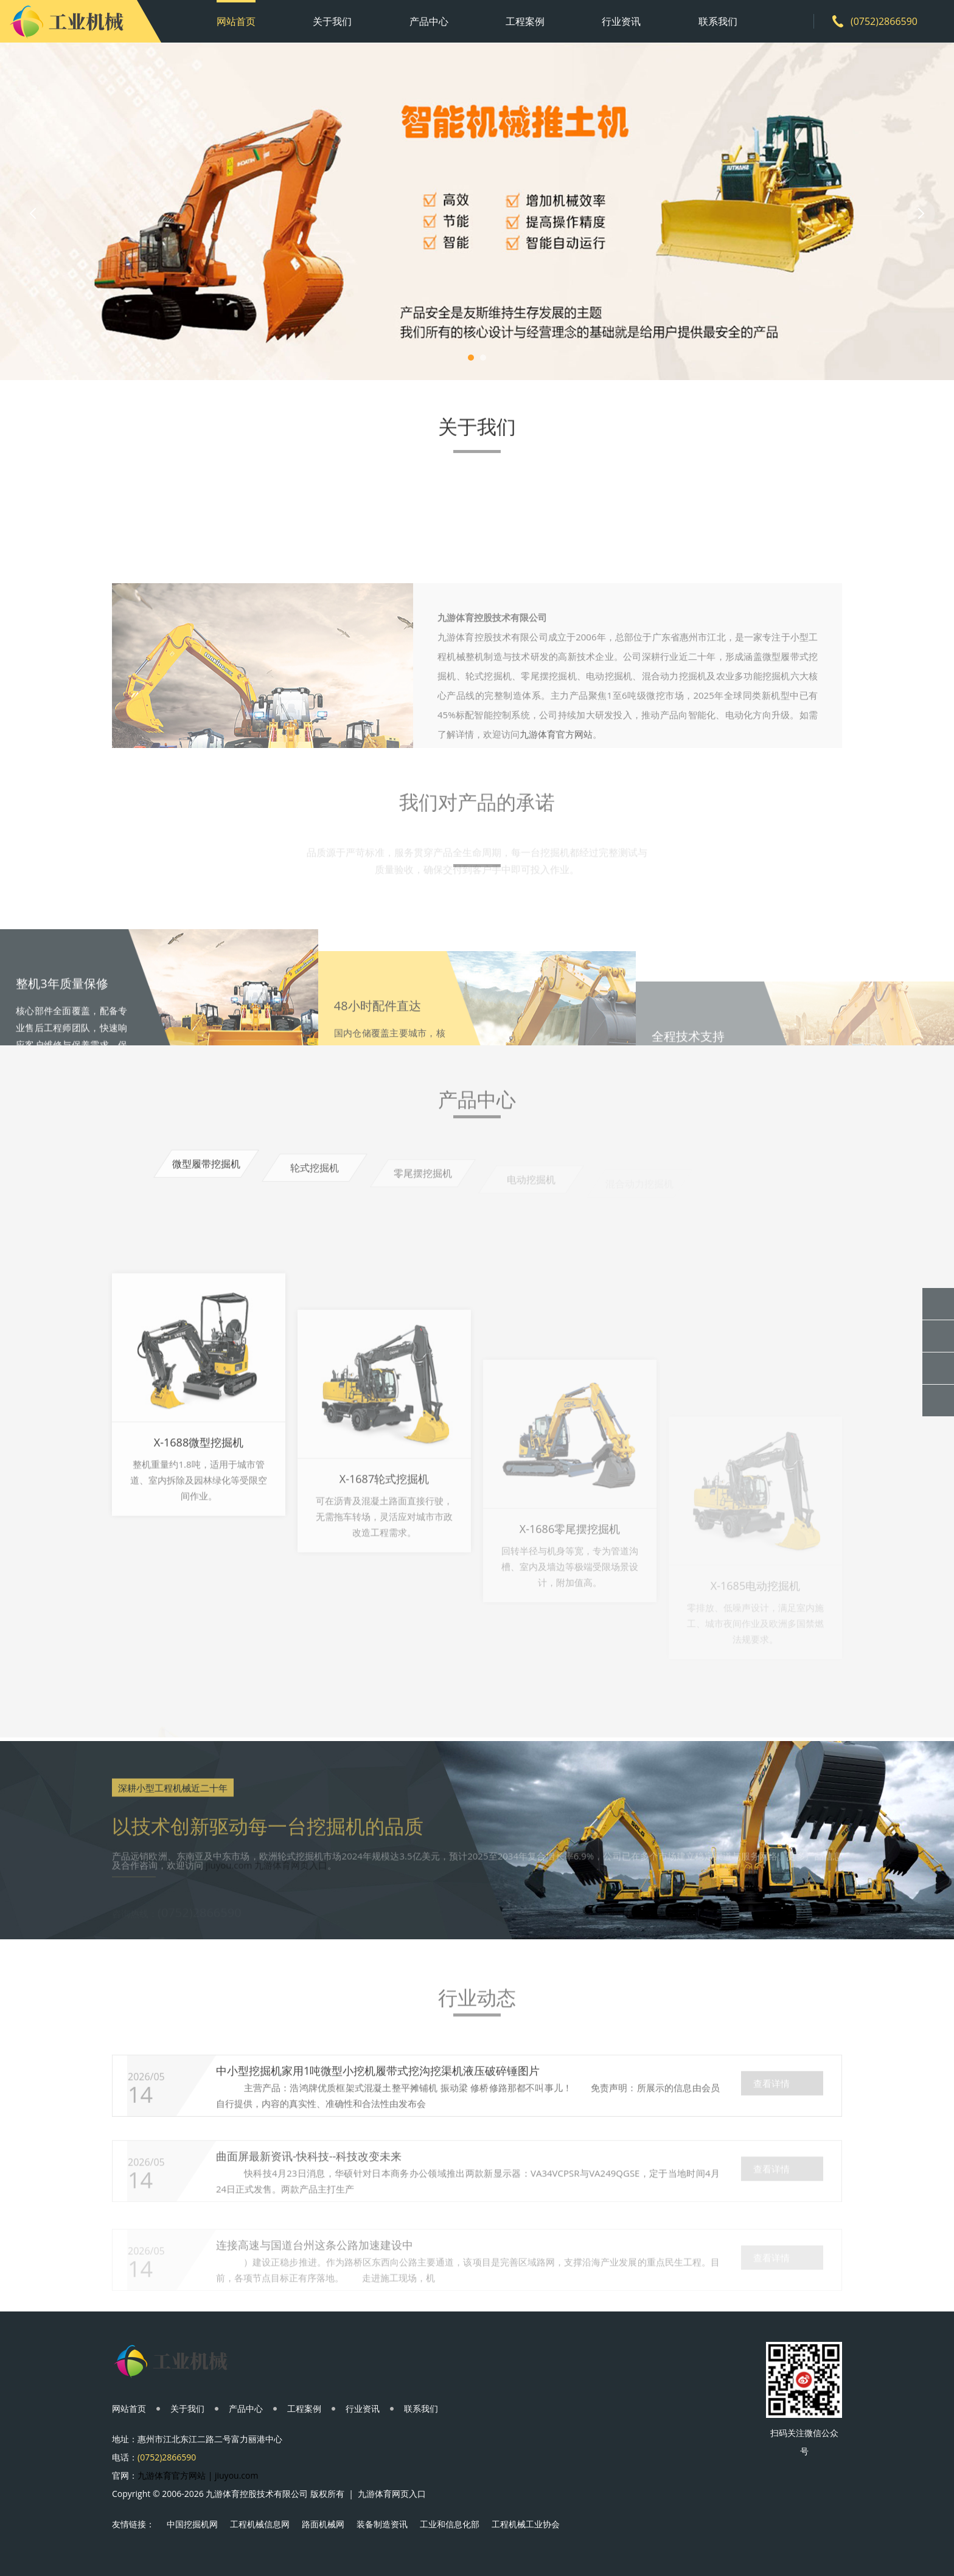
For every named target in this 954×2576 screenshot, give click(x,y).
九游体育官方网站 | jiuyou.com (198, 2475)
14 (140, 2120)
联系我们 (717, 21)
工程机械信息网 (260, 2524)
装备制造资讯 (382, 2524)
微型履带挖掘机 (206, 1175)
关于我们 (332, 21)
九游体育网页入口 (392, 2493)
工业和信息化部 (449, 2524)
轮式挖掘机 (314, 1181)
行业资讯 (621, 21)
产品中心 (428, 21)
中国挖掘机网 (192, 2524)
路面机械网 (323, 2524)
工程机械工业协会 (526, 2524)
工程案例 (525, 21)
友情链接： (133, 2524)
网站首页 (236, 21)
